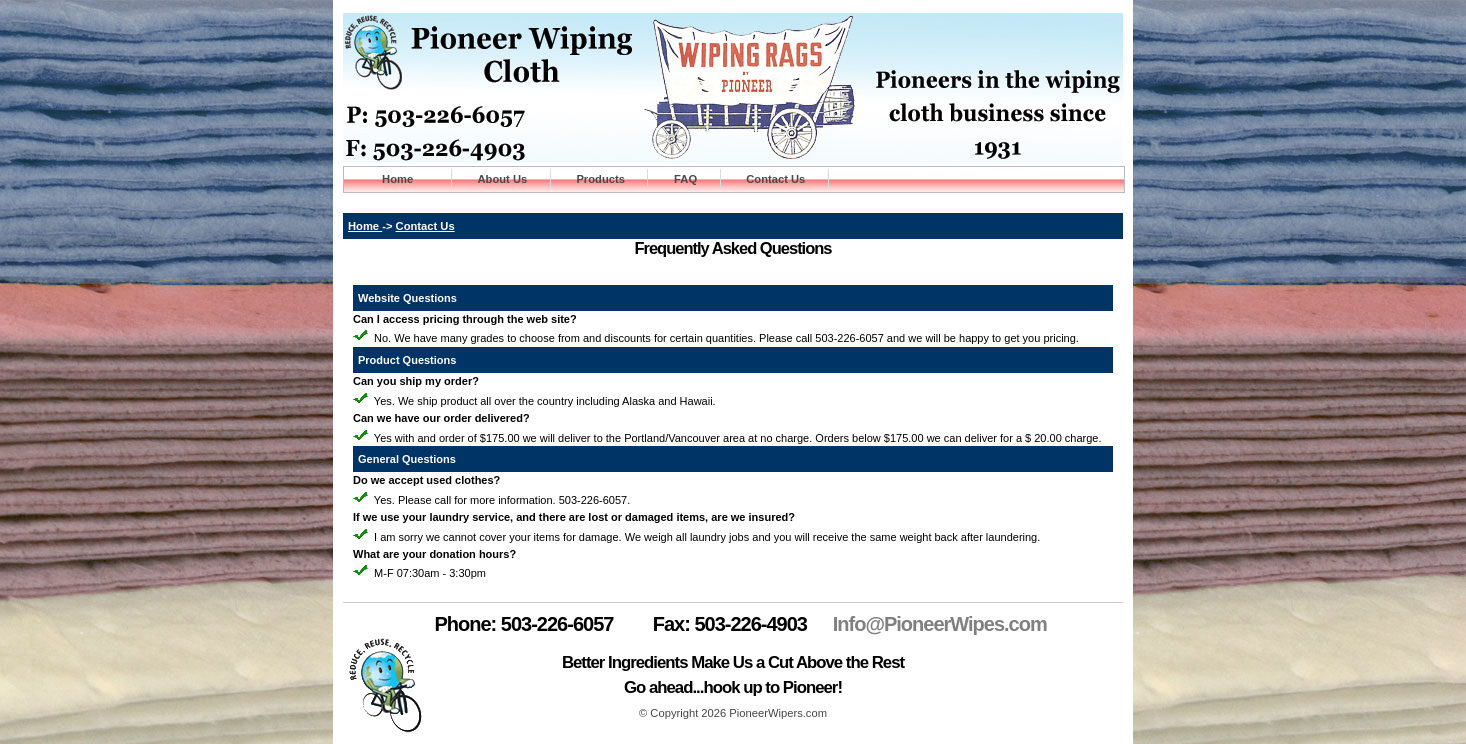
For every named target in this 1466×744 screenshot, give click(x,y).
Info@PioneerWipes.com (940, 624)
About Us (502, 179)
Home (397, 179)
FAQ (686, 179)
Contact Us (776, 179)
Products (601, 179)
